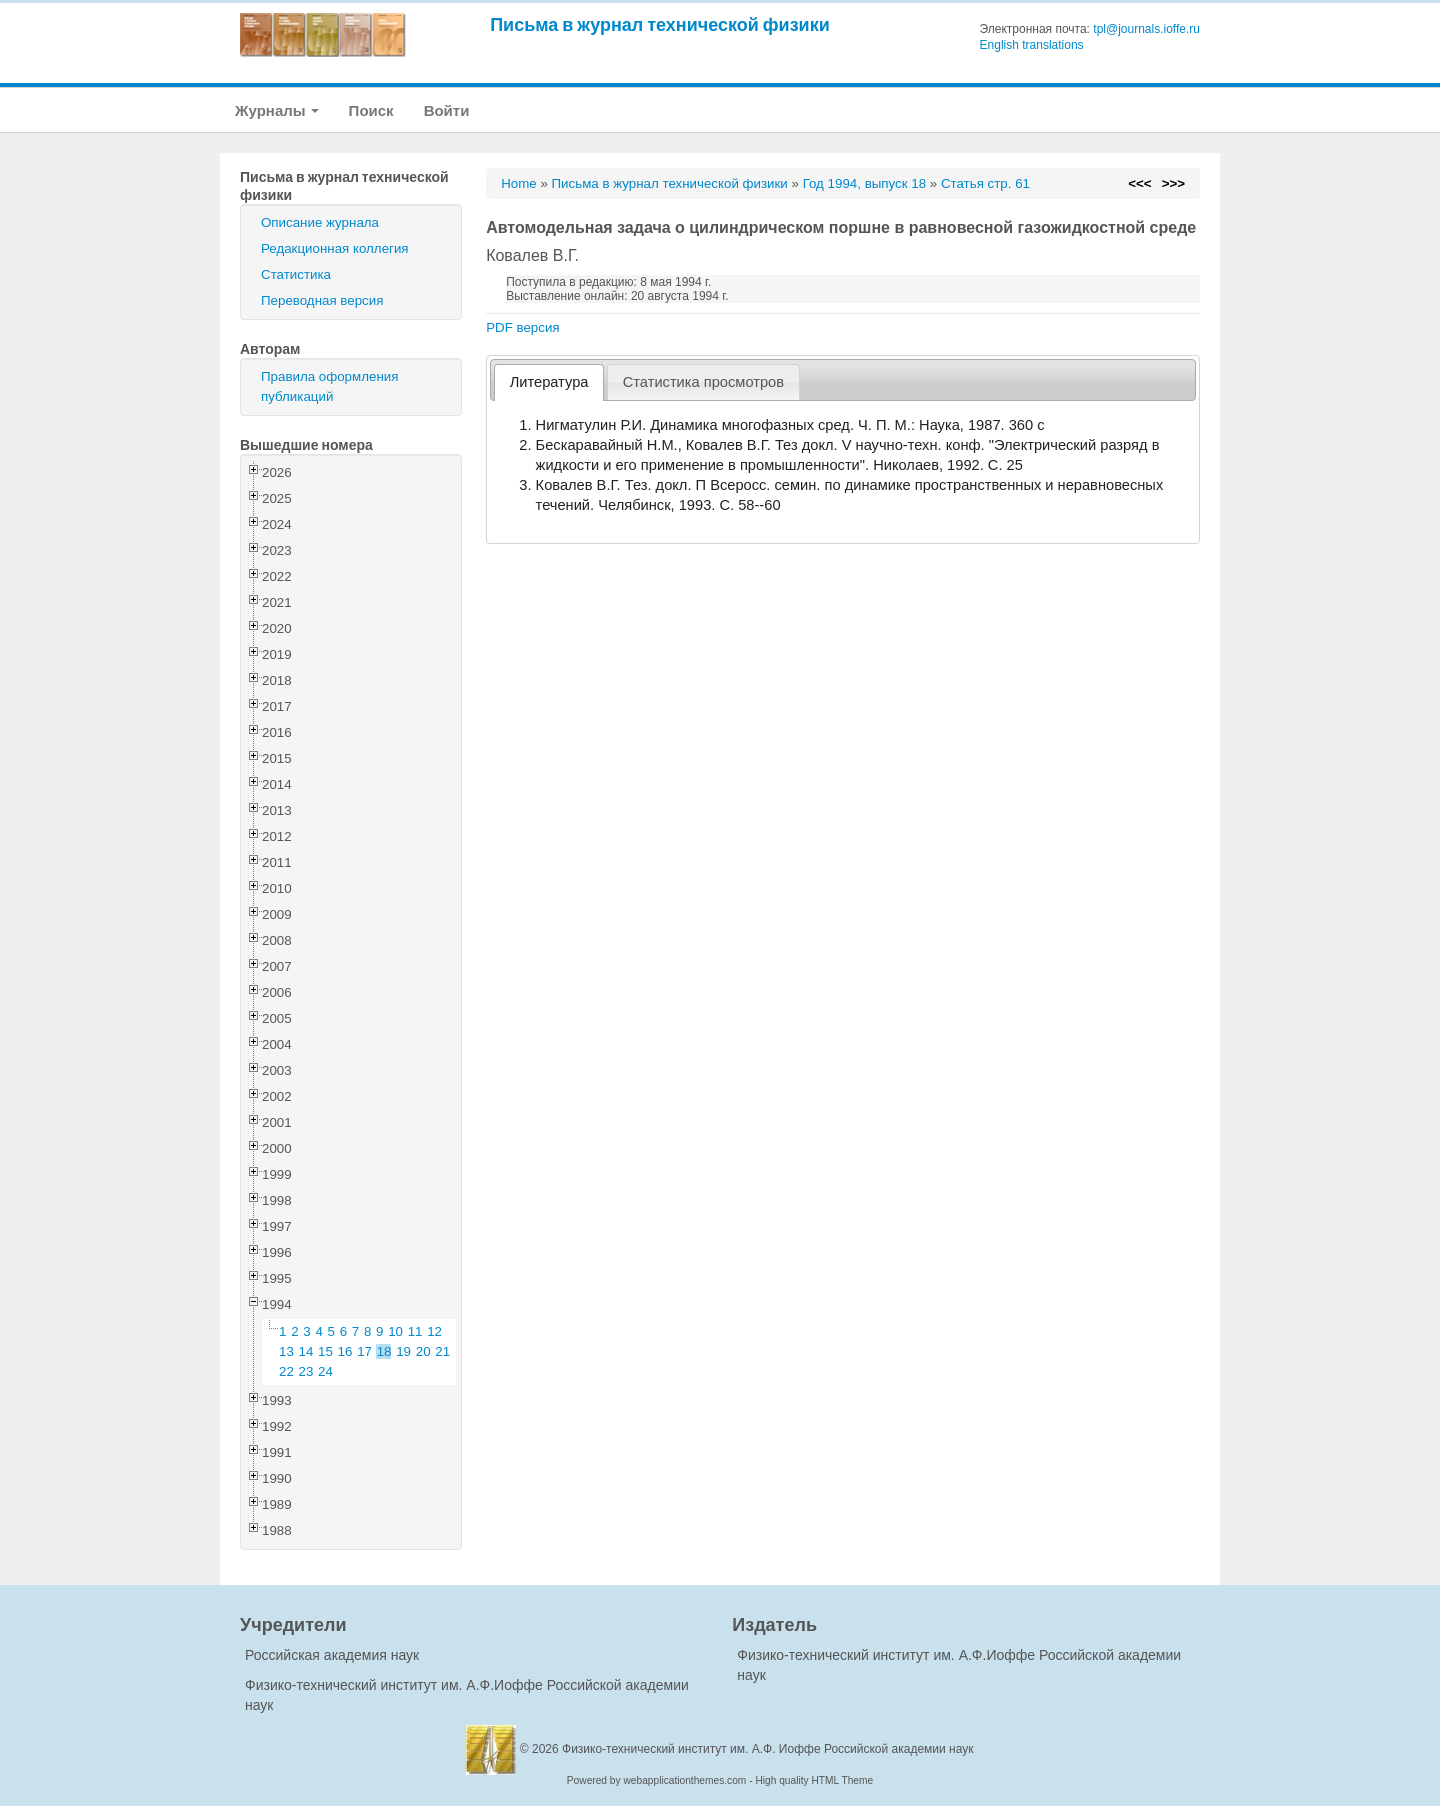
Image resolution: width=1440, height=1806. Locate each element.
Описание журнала (320, 222)
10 (395, 1331)
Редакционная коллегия (335, 248)
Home (519, 183)
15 (325, 1351)
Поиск (371, 110)
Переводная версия (322, 300)
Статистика (296, 274)
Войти (447, 110)
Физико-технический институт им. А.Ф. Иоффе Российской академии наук (768, 1749)
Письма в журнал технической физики (660, 24)
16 (345, 1351)
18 (384, 1351)
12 (434, 1331)
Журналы (277, 110)
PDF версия (522, 327)
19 (403, 1351)
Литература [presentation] (549, 382)
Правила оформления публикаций (329, 386)
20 (423, 1351)
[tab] (549, 382)
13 (286, 1351)
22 (286, 1371)
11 (415, 1331)
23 (306, 1371)
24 (325, 1371)
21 (442, 1351)
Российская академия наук (332, 1655)
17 (364, 1351)
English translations (1032, 45)
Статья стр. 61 (985, 183)
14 (306, 1351)
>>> (1173, 183)
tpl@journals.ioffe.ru (1146, 29)
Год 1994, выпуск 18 (864, 183)
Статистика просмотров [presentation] (703, 382)
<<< (1139, 183)
